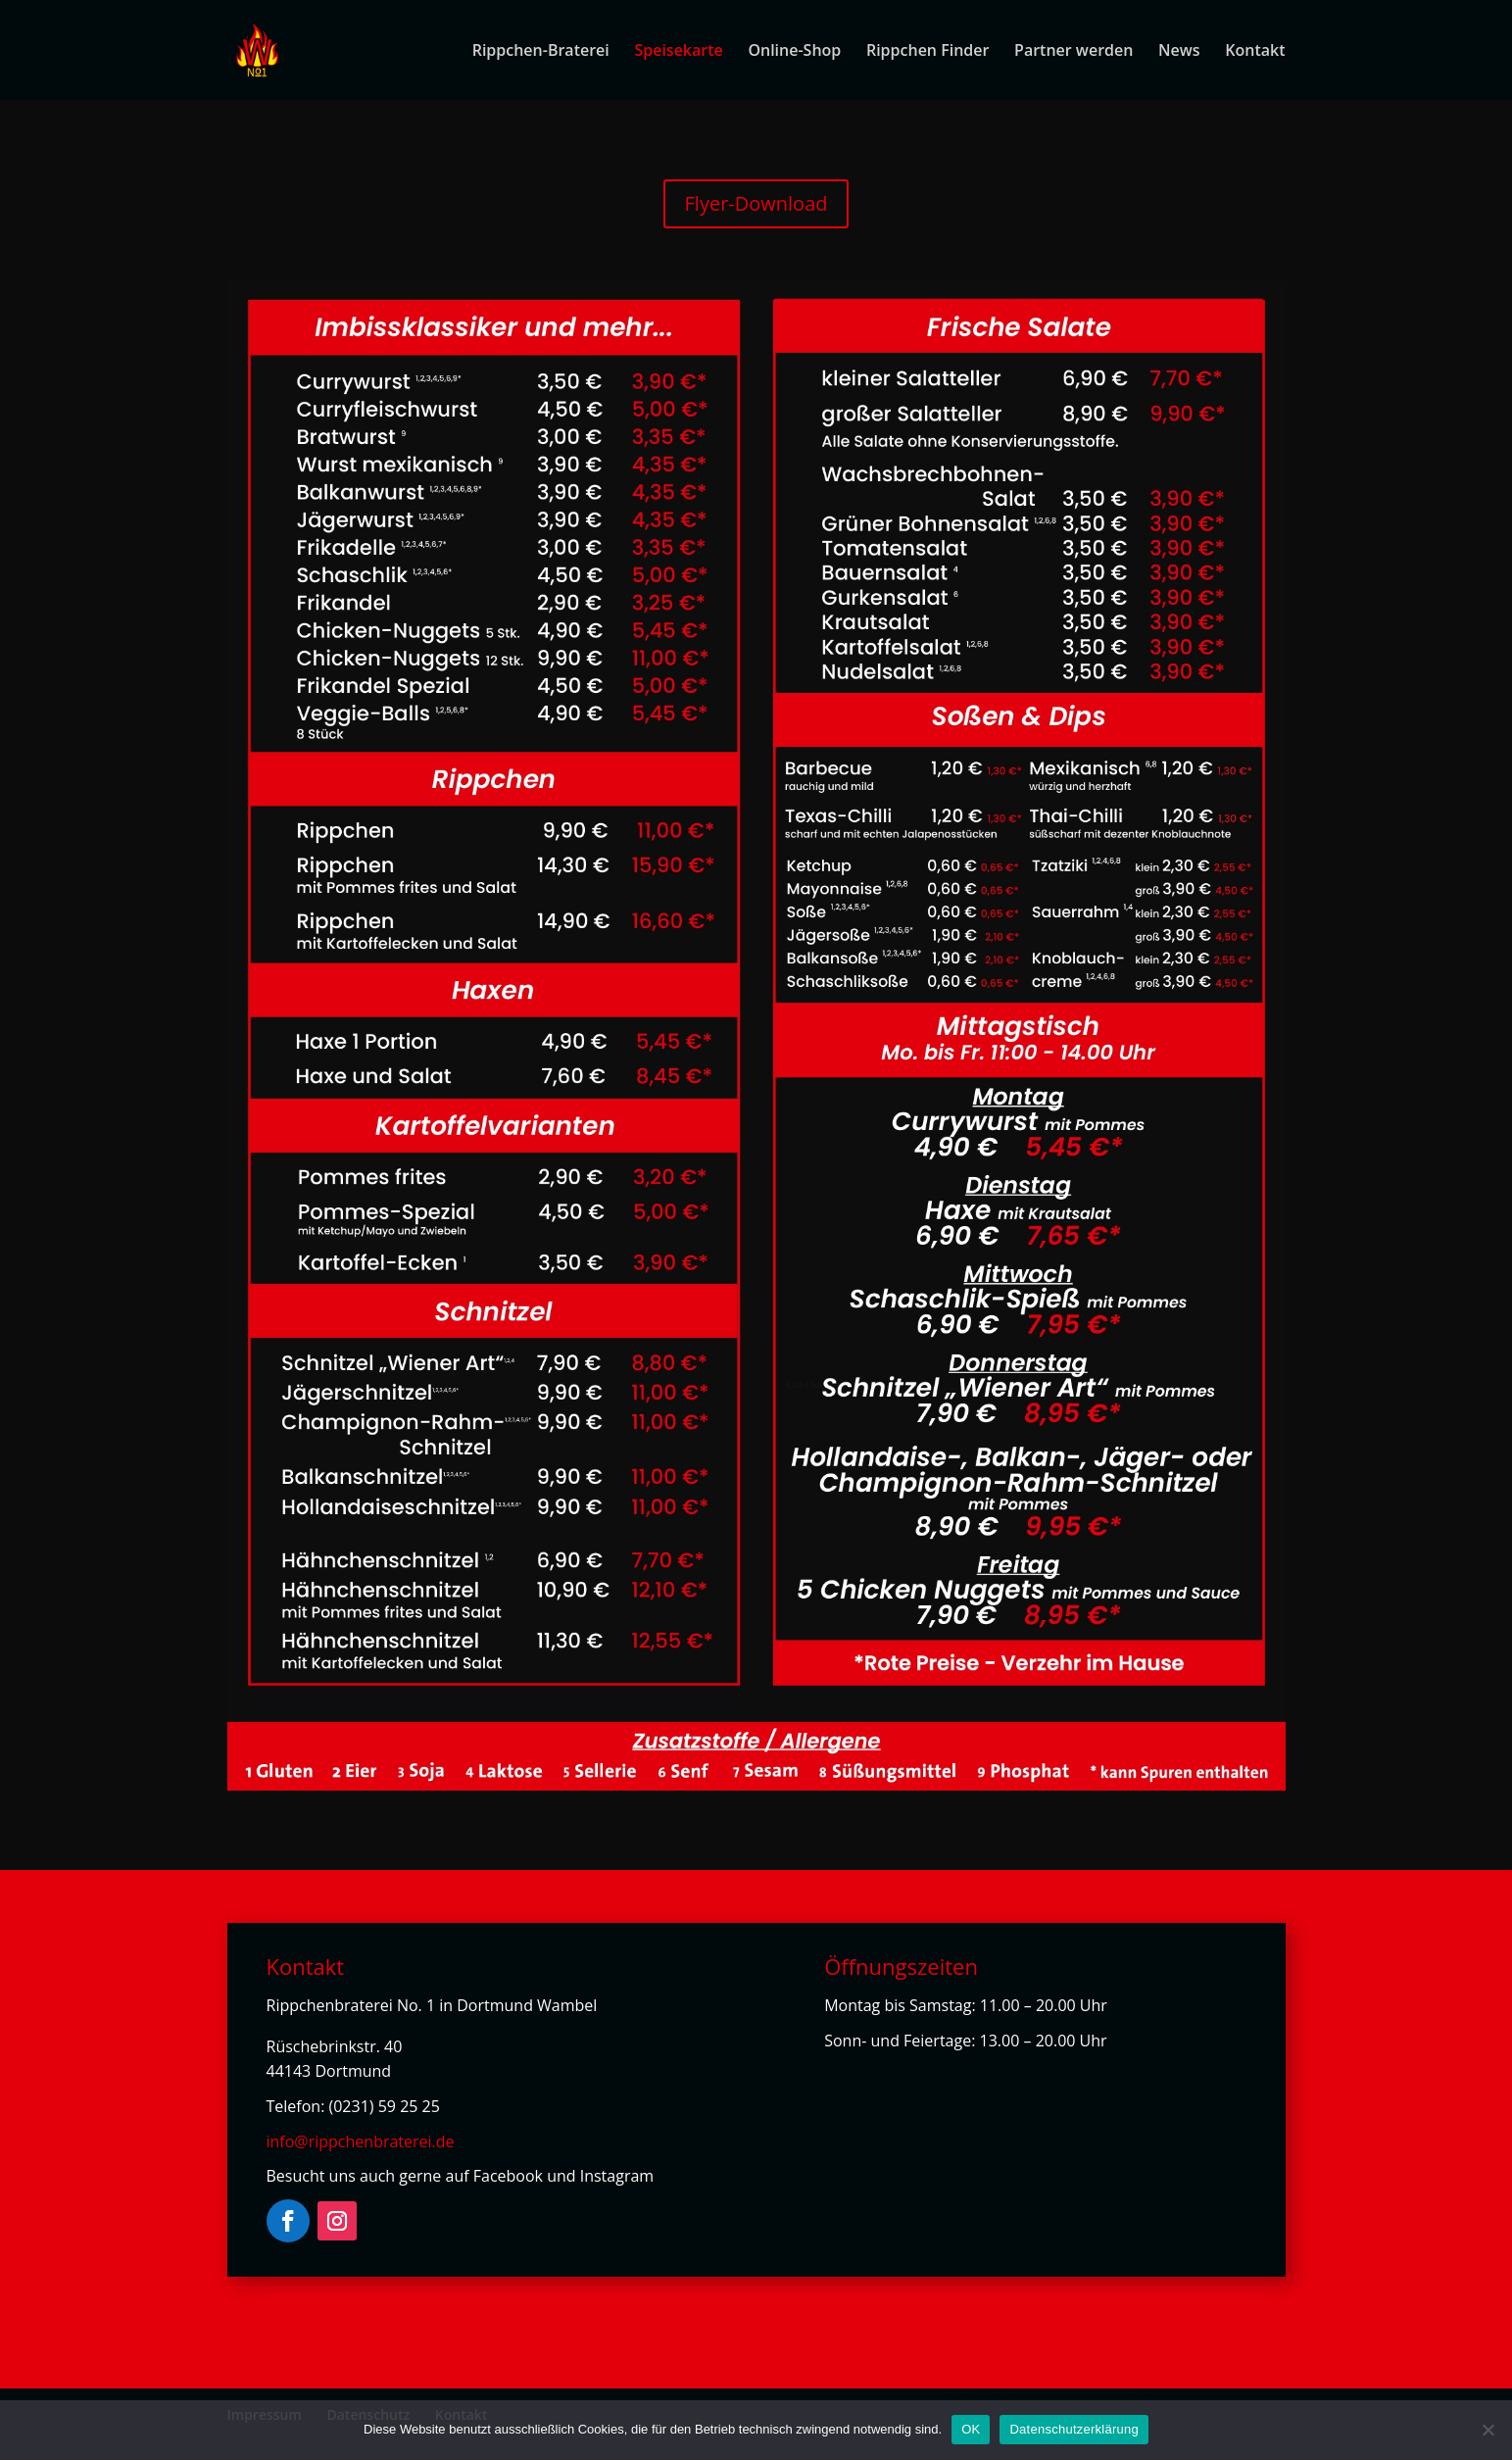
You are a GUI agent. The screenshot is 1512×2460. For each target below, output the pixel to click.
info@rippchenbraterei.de (361, 2141)
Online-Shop (794, 52)
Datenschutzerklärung (1073, 2429)
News (1179, 52)
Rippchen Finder (927, 52)
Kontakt (1255, 52)
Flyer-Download (756, 203)
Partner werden (1073, 52)
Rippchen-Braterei (541, 52)
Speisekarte (678, 52)
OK (970, 2429)
